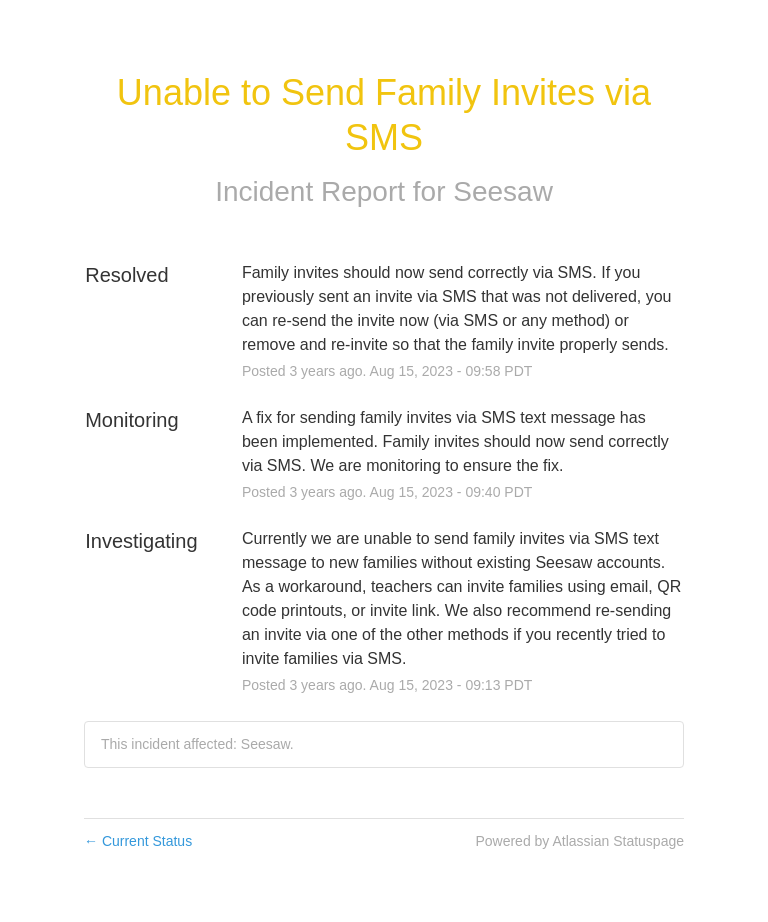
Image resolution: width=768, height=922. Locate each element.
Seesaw (503, 191)
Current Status (138, 841)
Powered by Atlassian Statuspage (579, 841)
